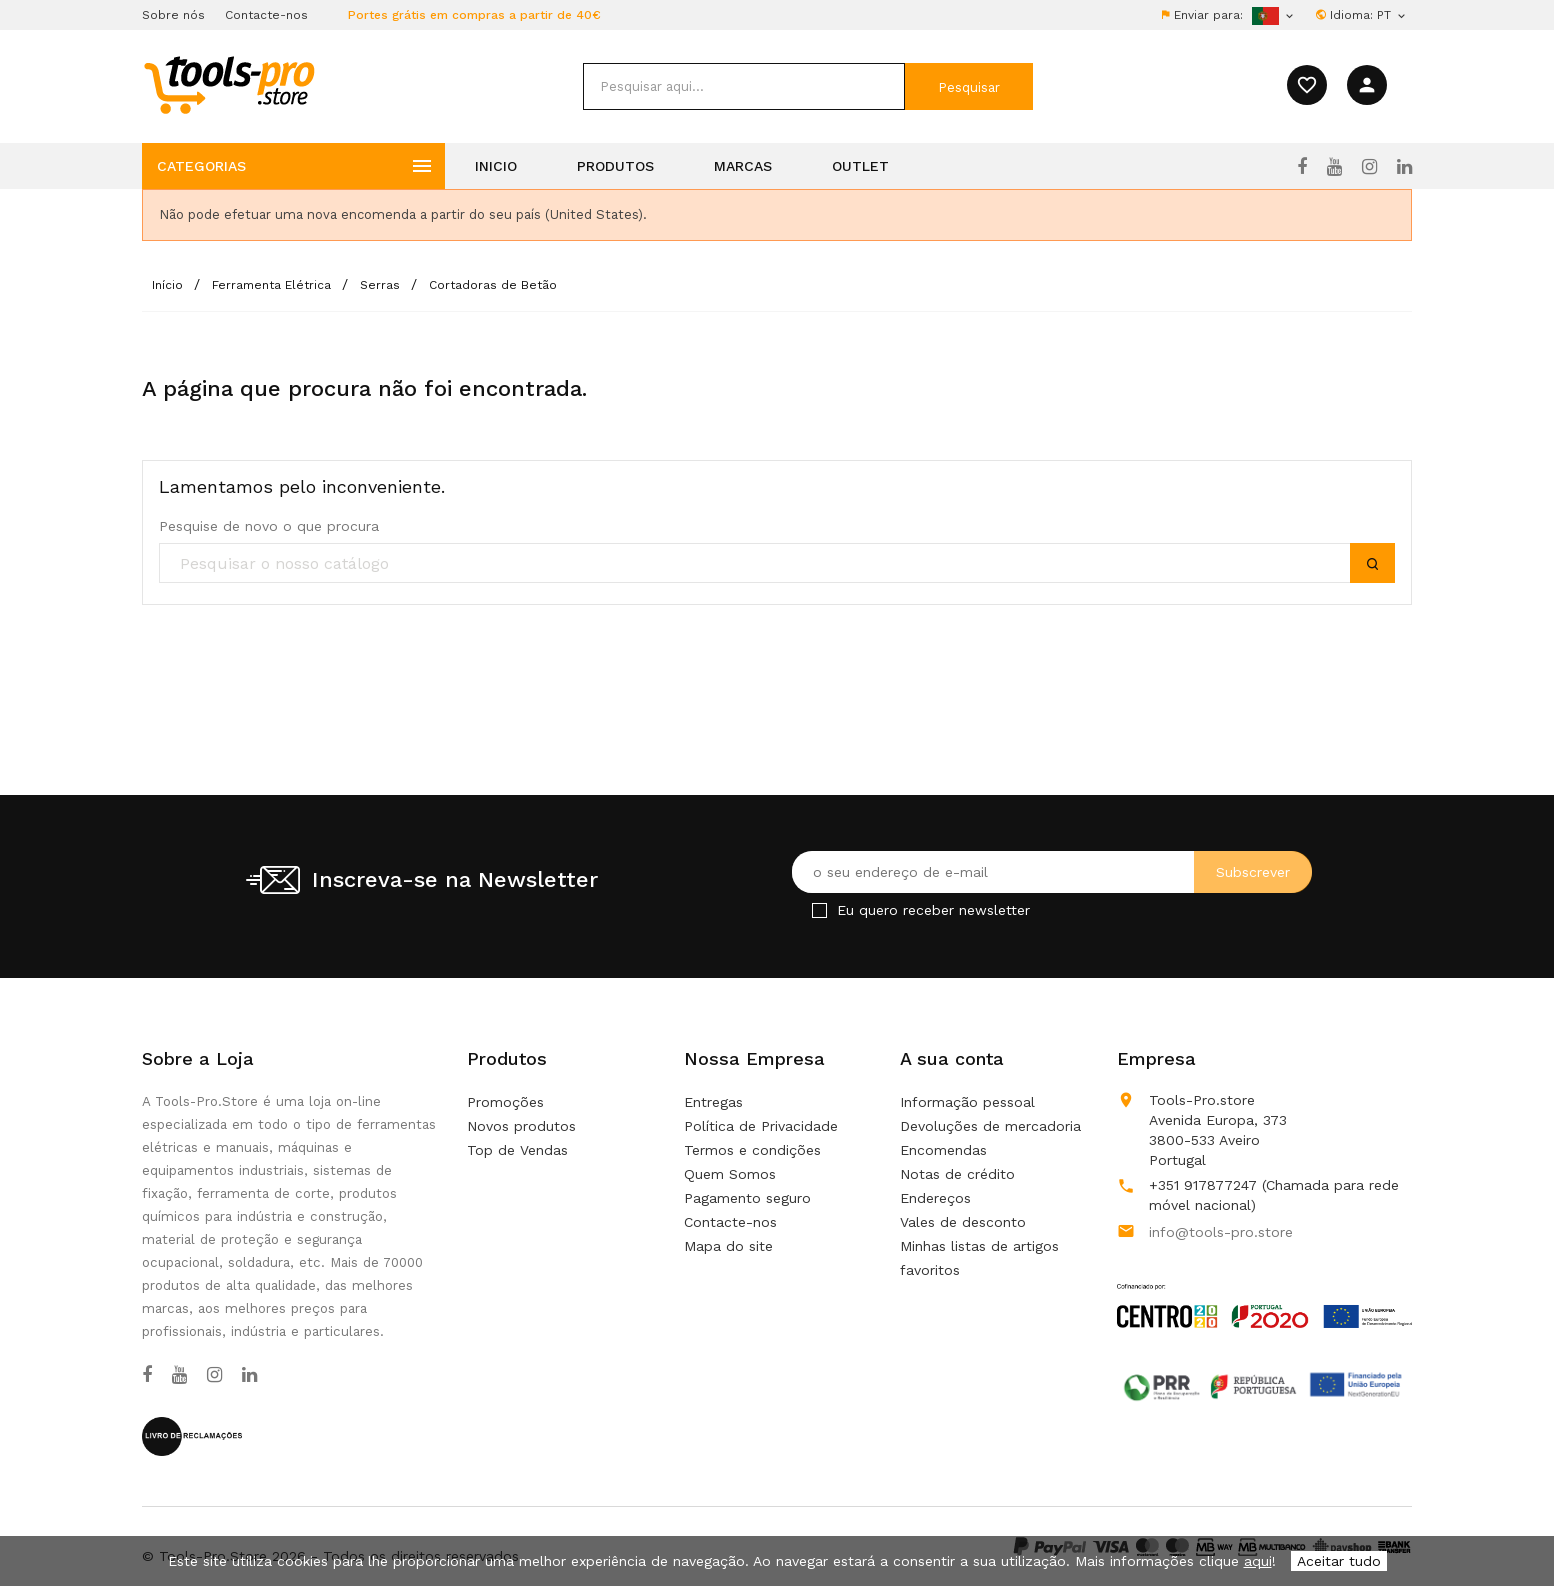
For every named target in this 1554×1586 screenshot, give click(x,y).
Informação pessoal (967, 1102)
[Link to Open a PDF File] (1264, 1287)
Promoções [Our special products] (505, 1102)
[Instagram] (1369, 167)
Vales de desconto (963, 1222)
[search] (744, 86)
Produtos (615, 166)
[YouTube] (1334, 167)
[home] (228, 84)
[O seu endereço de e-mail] (1052, 872)
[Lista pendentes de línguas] (1392, 15)
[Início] (169, 285)
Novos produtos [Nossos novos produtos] (521, 1126)
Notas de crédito (957, 1174)
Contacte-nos (266, 15)
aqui (1258, 1561)
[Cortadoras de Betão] (493, 285)
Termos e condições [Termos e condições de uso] (752, 1150)
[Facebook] (1302, 167)
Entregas (713, 1102)
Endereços (935, 1198)
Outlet (860, 166)
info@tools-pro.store (1221, 1232)
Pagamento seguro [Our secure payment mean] (747, 1198)
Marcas (743, 166)
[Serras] (382, 285)
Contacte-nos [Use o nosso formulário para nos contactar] (730, 1222)
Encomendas (943, 1150)
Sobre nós (173, 15)
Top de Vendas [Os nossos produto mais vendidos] (517, 1150)
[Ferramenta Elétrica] (273, 285)
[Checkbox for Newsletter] (819, 910)
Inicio (496, 166)
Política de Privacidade (761, 1126)
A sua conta (952, 1058)
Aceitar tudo (1339, 1561)
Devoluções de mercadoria (990, 1126)
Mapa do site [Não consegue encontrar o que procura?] (728, 1246)
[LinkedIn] (1404, 167)
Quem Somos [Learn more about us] (730, 1174)
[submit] (969, 86)
